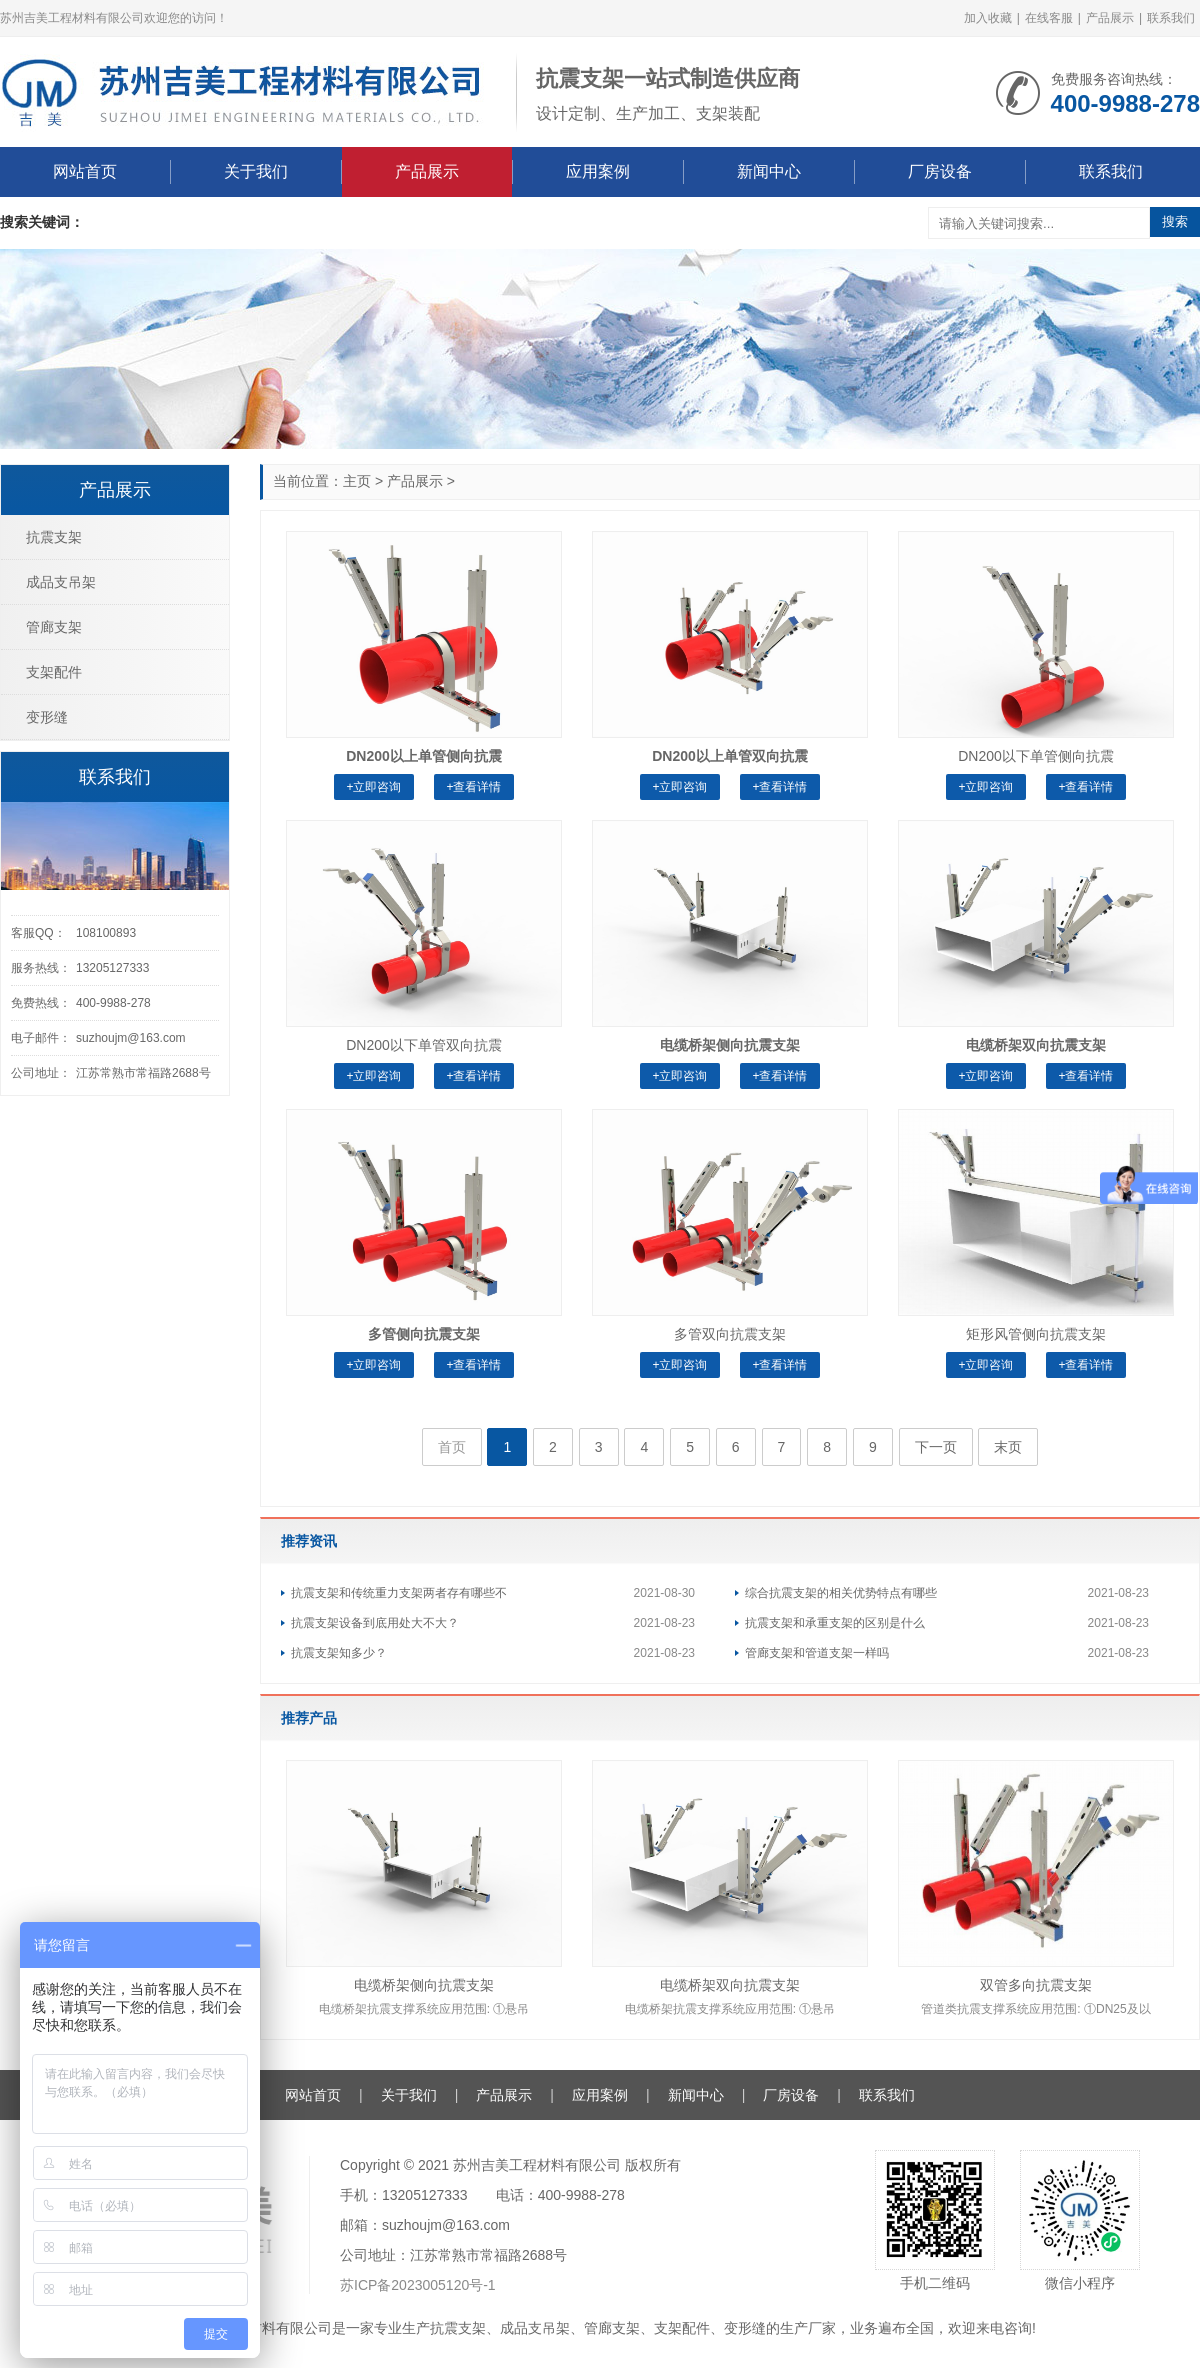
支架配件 (54, 672)
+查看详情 (473, 787)
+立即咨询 (373, 787)
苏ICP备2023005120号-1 (418, 2285)
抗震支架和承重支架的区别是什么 (835, 1623)
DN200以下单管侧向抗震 (1036, 756)
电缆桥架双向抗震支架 (730, 1985)
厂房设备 (940, 171)
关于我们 (256, 171)
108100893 (106, 933)
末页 (1008, 1447)
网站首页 (85, 171)
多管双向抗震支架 (730, 1334)
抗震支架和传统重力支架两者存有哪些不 (399, 1593)
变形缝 (47, 717)
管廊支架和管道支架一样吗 (817, 1653)
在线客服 (1049, 18)
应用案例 (598, 171)
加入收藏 (988, 18)
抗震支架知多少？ (339, 1653)
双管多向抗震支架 (1036, 1985)
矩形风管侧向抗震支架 (1036, 1334)
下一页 (936, 1447)
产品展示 (1110, 18)
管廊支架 (54, 627)
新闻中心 (769, 171)
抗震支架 (54, 537)
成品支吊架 (61, 582)
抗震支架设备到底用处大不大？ (375, 1623)
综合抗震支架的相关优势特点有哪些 (841, 1593)
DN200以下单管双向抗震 (424, 1045)
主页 (357, 481)
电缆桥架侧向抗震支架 (424, 1985)
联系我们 (1171, 18)
